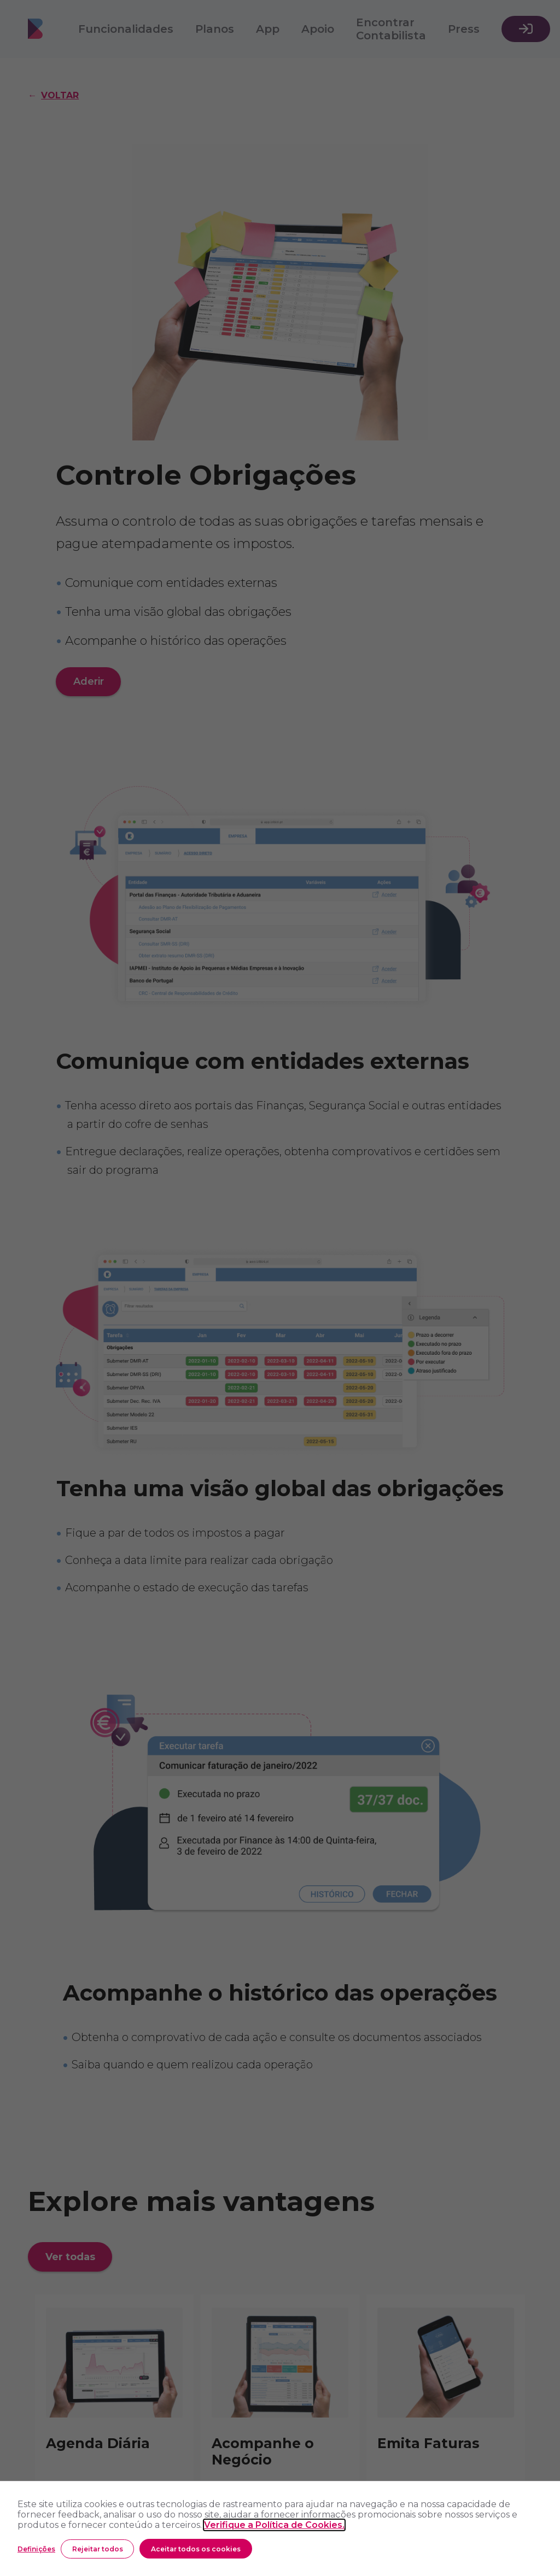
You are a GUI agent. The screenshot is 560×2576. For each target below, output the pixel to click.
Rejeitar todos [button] (97, 2549)
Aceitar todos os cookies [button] (196, 2549)
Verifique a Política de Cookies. (274, 2525)
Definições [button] (36, 2549)
